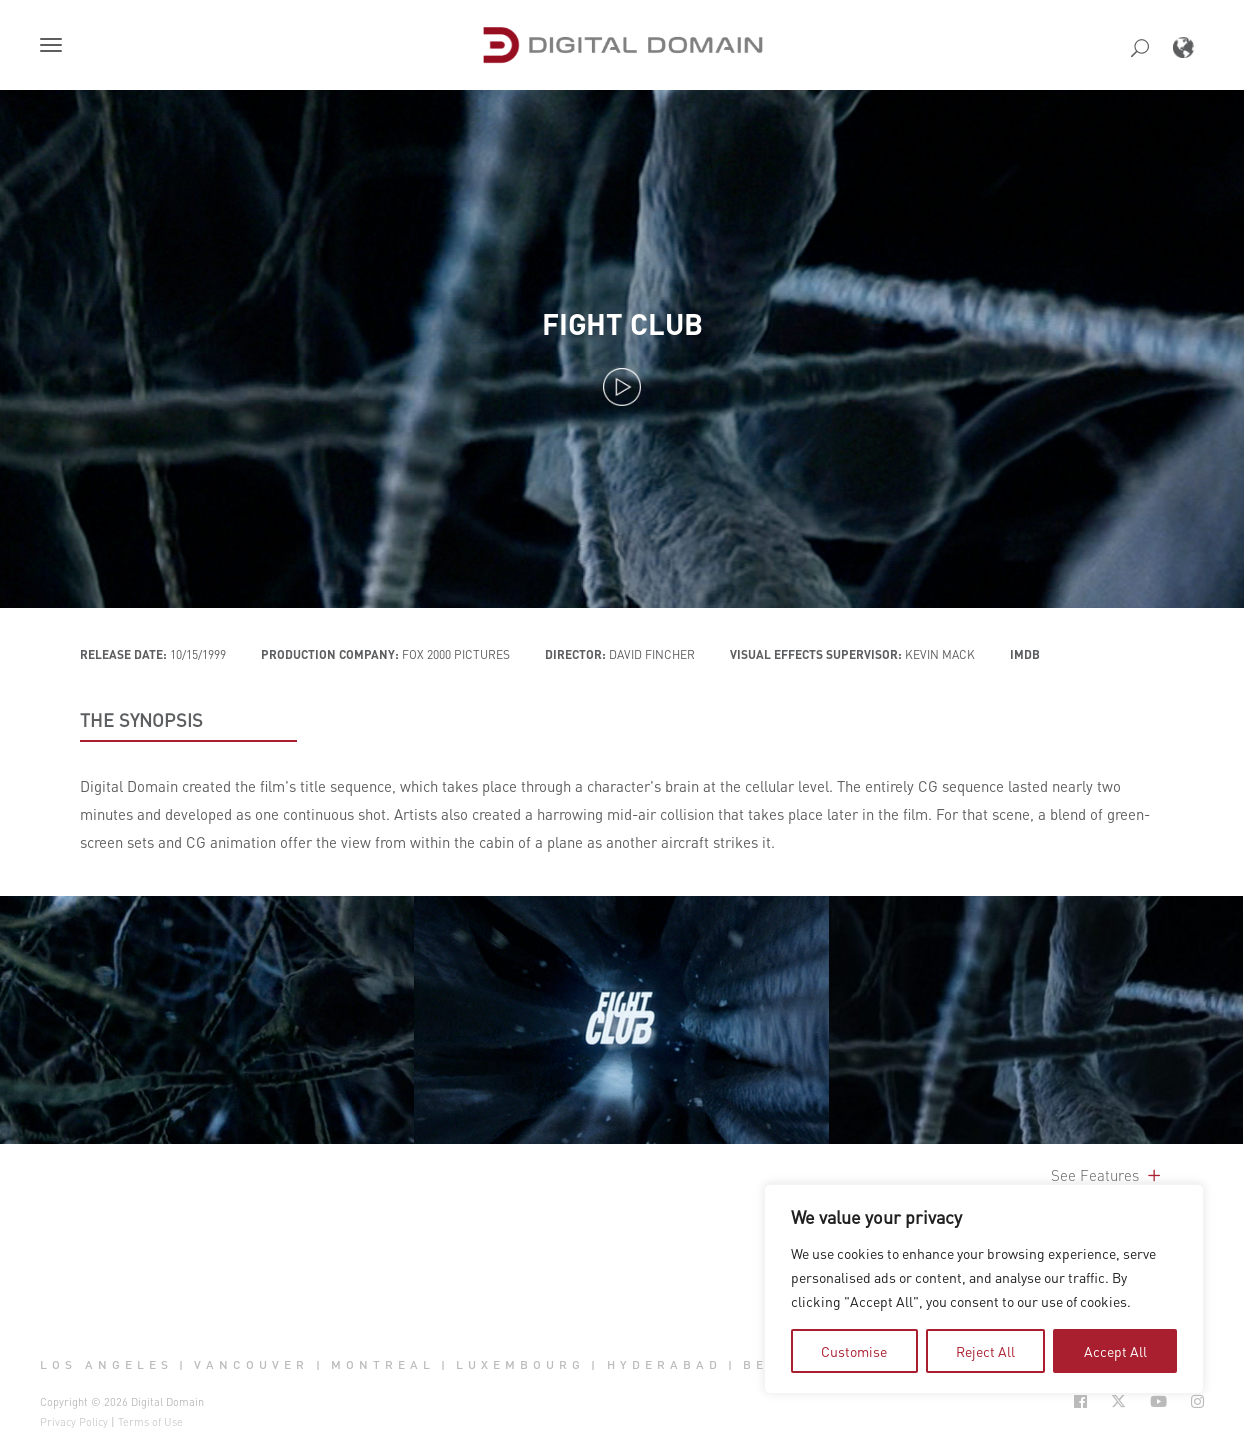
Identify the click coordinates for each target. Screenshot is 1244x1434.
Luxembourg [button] (520, 1365)
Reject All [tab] (985, 1351)
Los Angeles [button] (106, 1365)
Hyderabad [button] (664, 1365)
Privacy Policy (74, 1422)
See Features (1107, 1175)
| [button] (183, 1365)
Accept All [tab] (1115, 1351)
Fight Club (622, 323)
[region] (984, 1289)
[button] (55, 47)
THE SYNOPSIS (141, 720)
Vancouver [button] (251, 1365)
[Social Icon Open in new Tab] (1080, 1401)
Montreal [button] (383, 1365)
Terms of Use (150, 1422)
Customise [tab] (854, 1351)
